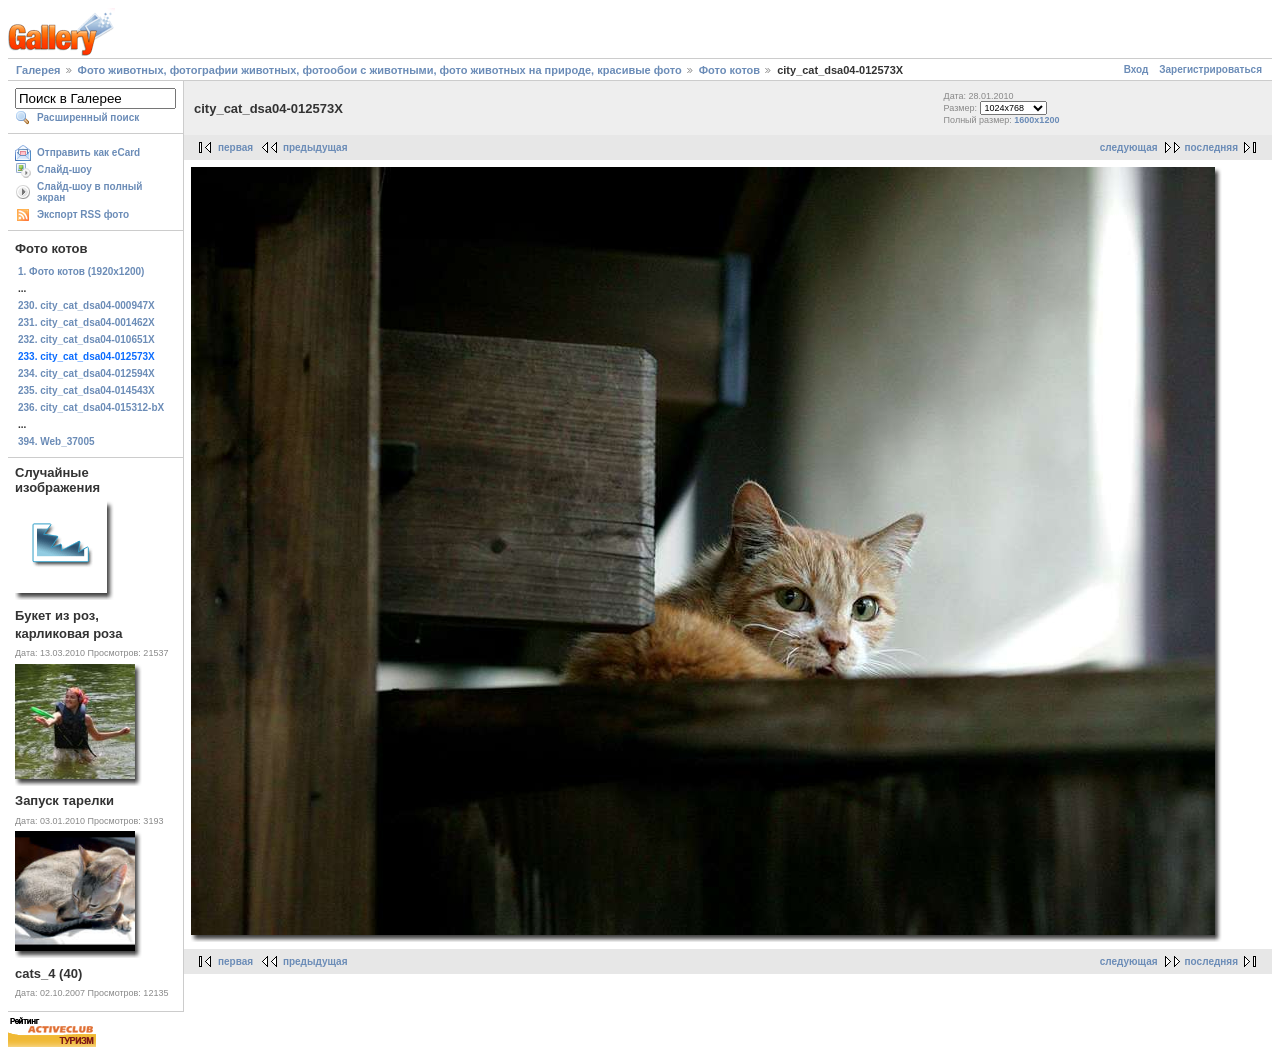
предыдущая (315, 147)
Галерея (38, 70)
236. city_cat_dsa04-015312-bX (91, 407)
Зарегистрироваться (1210, 69)
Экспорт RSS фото (83, 214)
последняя (1211, 147)
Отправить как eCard (88, 152)
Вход (1136, 69)
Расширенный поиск (88, 117)
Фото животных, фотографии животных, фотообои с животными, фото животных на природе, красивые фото (380, 70)
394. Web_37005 (56, 441)
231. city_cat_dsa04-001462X (86, 322)
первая (235, 147)
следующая (1129, 147)
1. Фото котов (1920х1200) (81, 271)
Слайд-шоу (64, 169)
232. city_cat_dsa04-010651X (86, 339)
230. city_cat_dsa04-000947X (86, 305)
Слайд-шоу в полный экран (90, 192)
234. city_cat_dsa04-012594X (86, 373)
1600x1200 (1036, 120)
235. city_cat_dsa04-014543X (86, 390)
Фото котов (729, 70)
